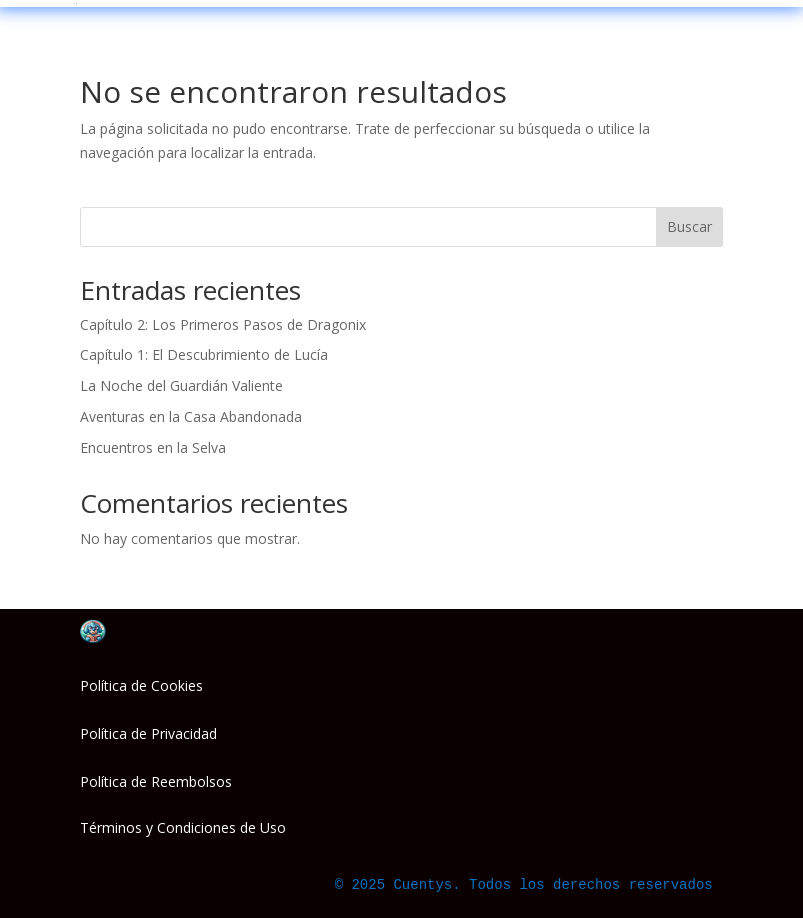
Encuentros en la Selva (153, 447)
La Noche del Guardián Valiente (181, 385)
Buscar (689, 226)
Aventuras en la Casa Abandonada (191, 416)
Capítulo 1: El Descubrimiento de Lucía (204, 354)
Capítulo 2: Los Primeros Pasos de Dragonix (223, 324)
